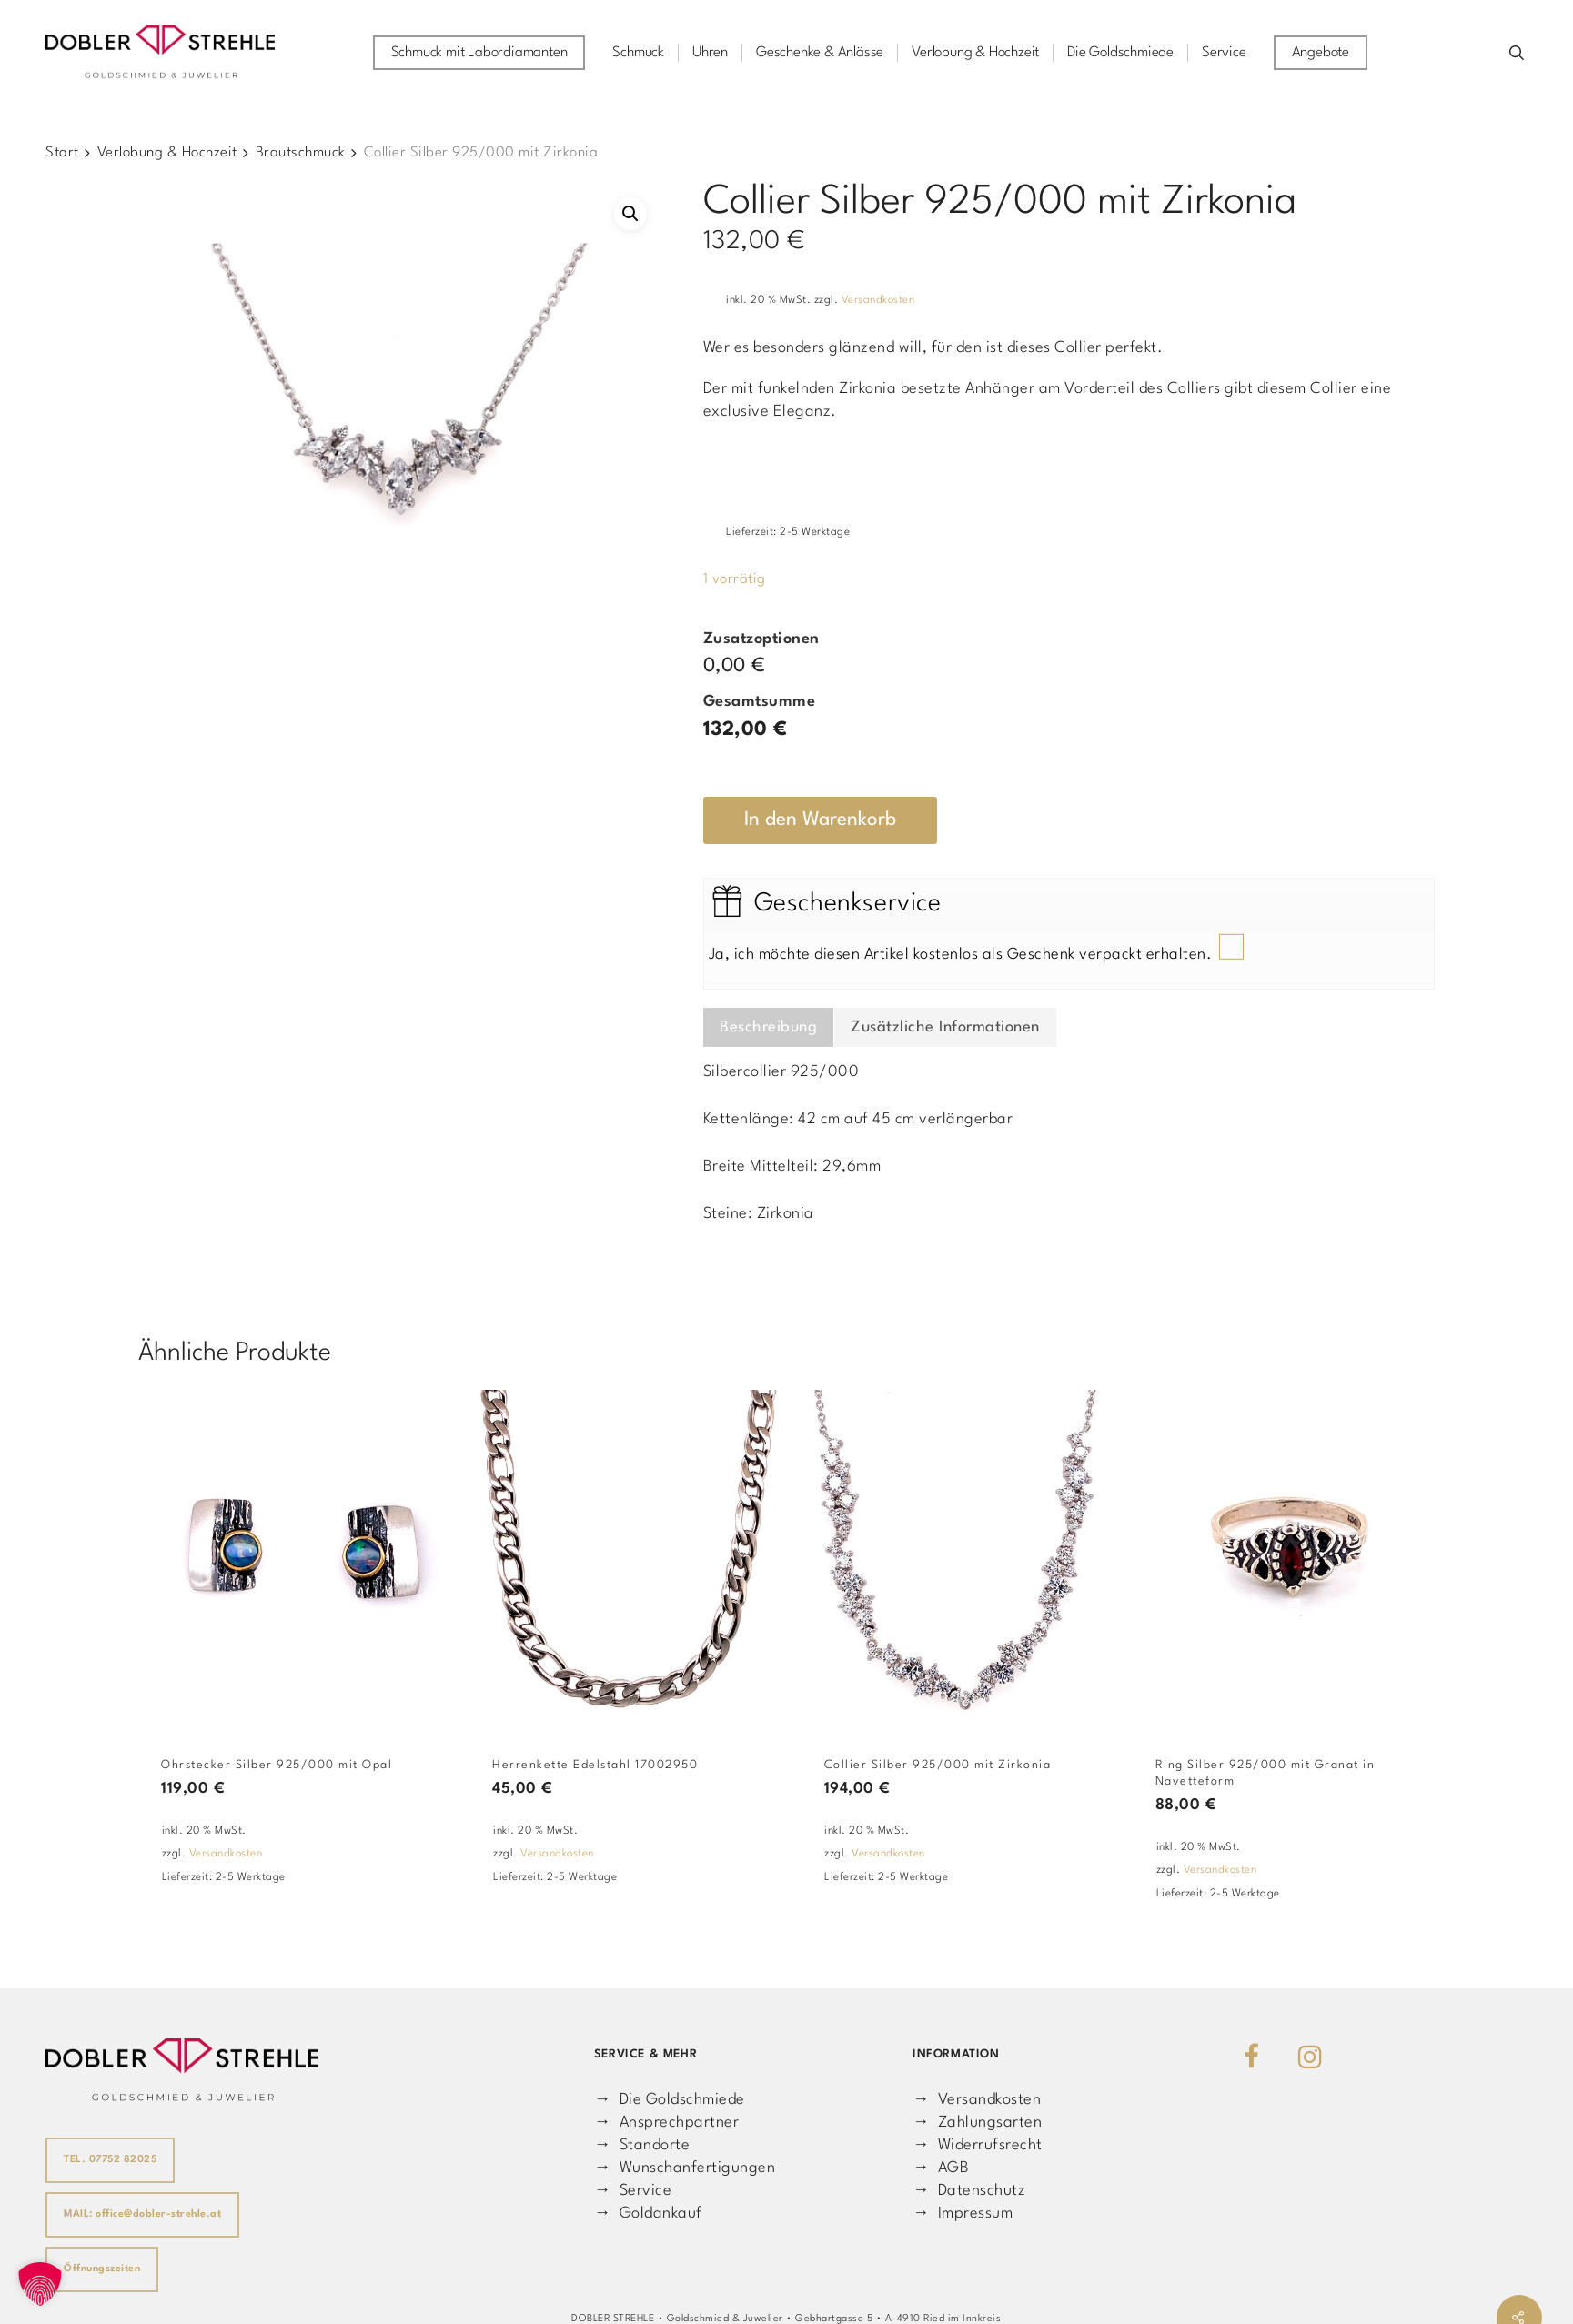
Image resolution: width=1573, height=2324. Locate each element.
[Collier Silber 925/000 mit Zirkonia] (959, 1557)
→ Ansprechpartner (666, 2122)
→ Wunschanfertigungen (684, 2168)
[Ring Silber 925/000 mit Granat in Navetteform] (1290, 1557)
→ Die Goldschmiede (669, 2100)
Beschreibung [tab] (768, 1027)
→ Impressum (963, 2213)
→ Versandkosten (977, 2100)
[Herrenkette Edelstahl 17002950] (626, 1557)
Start (62, 153)
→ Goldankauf (648, 2213)
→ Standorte (642, 2145)
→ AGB (941, 2168)
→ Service (632, 2190)
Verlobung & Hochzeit (167, 153)
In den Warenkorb (820, 820)
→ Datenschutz (969, 2190)
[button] (630, 213)
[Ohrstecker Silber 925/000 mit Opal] (295, 1557)
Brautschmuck (301, 153)
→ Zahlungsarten (977, 2122)
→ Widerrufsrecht (978, 2145)
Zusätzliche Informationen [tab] (945, 1027)
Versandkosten (878, 300)
